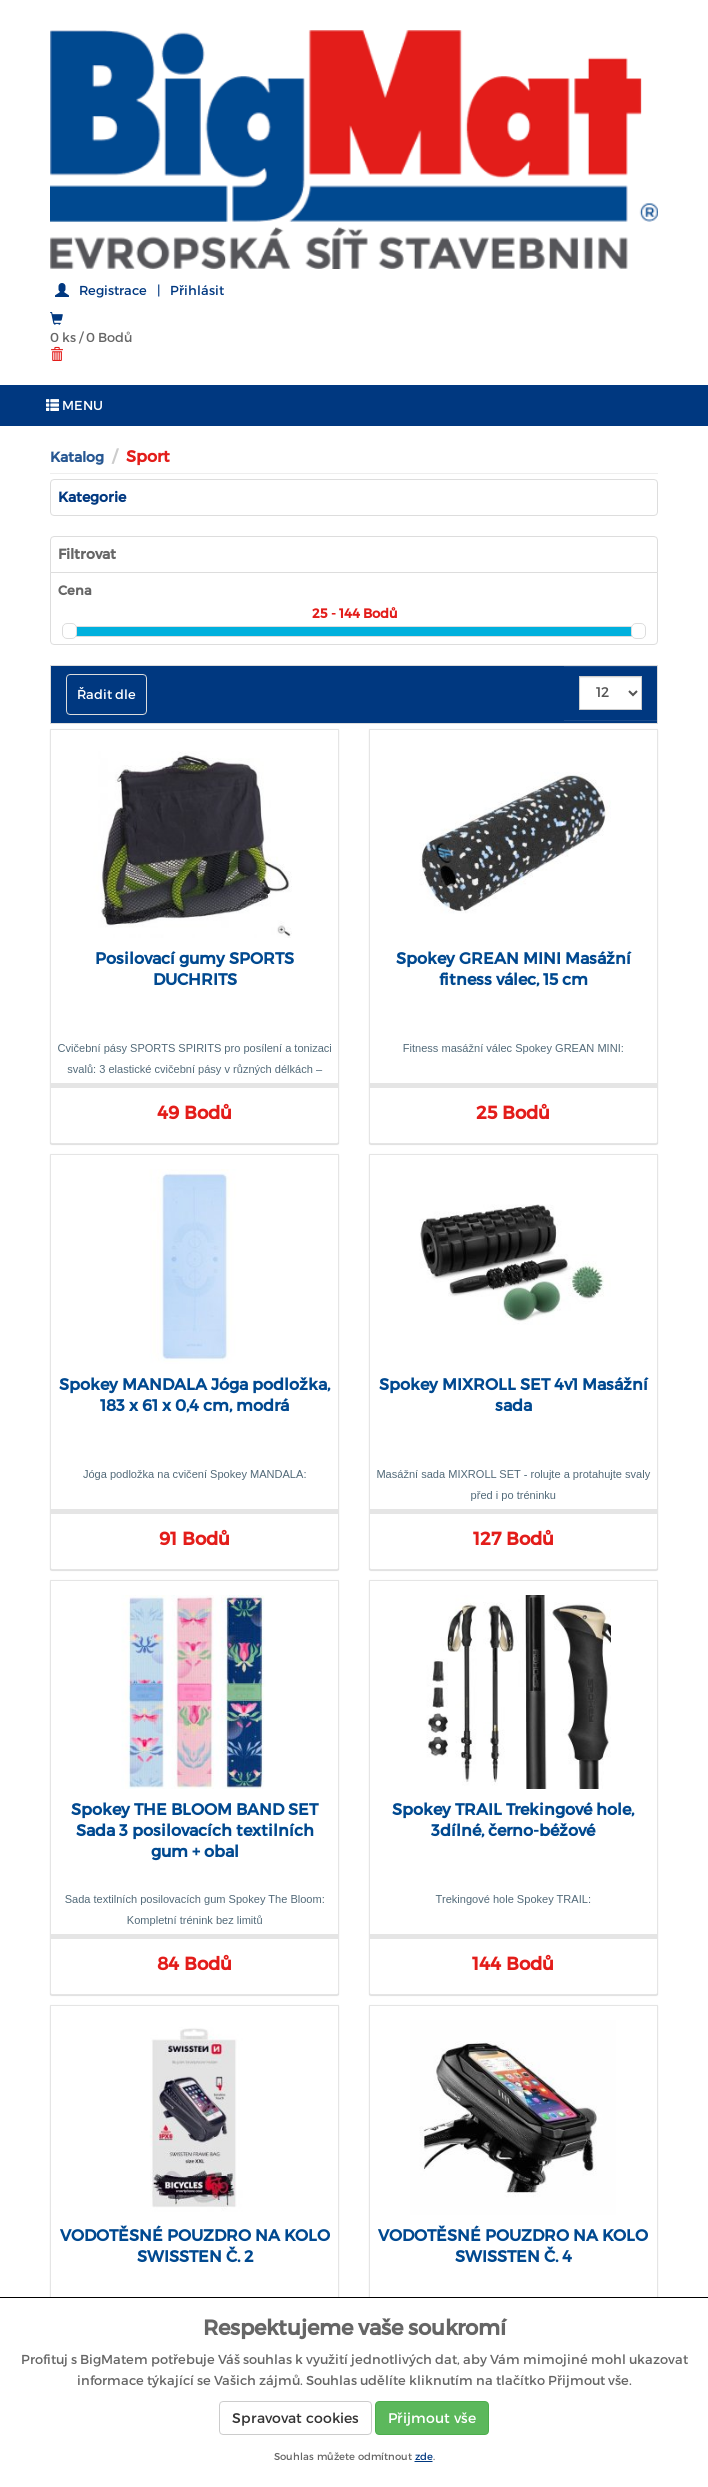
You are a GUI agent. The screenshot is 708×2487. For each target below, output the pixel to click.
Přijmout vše (432, 2418)
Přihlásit (197, 290)
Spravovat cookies (295, 2418)
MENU (74, 405)
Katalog (77, 457)
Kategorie (92, 497)
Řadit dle (106, 694)
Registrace (113, 290)
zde (424, 2456)
